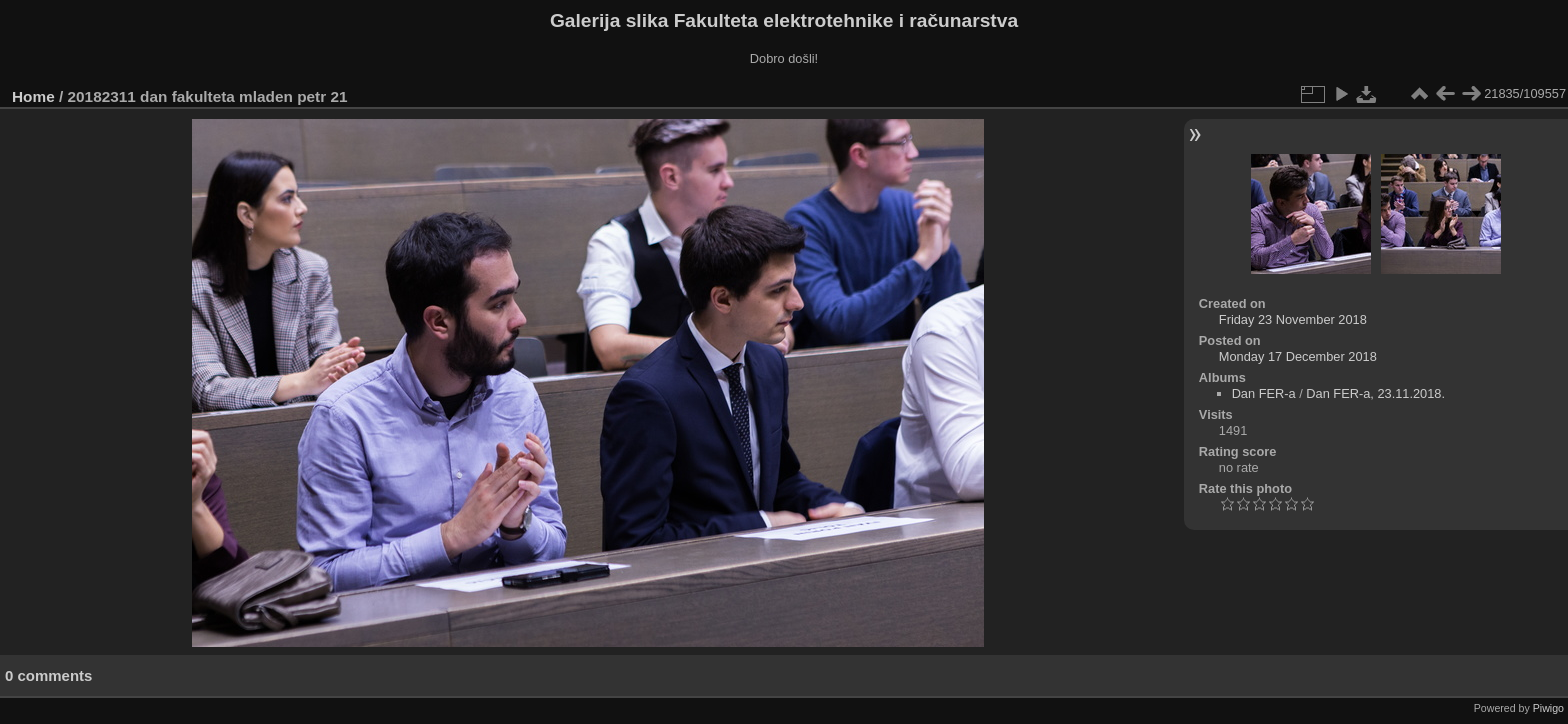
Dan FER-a (1264, 393)
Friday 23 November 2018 (1293, 319)
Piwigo (1548, 708)
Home (33, 96)
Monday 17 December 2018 (1298, 356)
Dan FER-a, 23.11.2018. (1375, 393)
